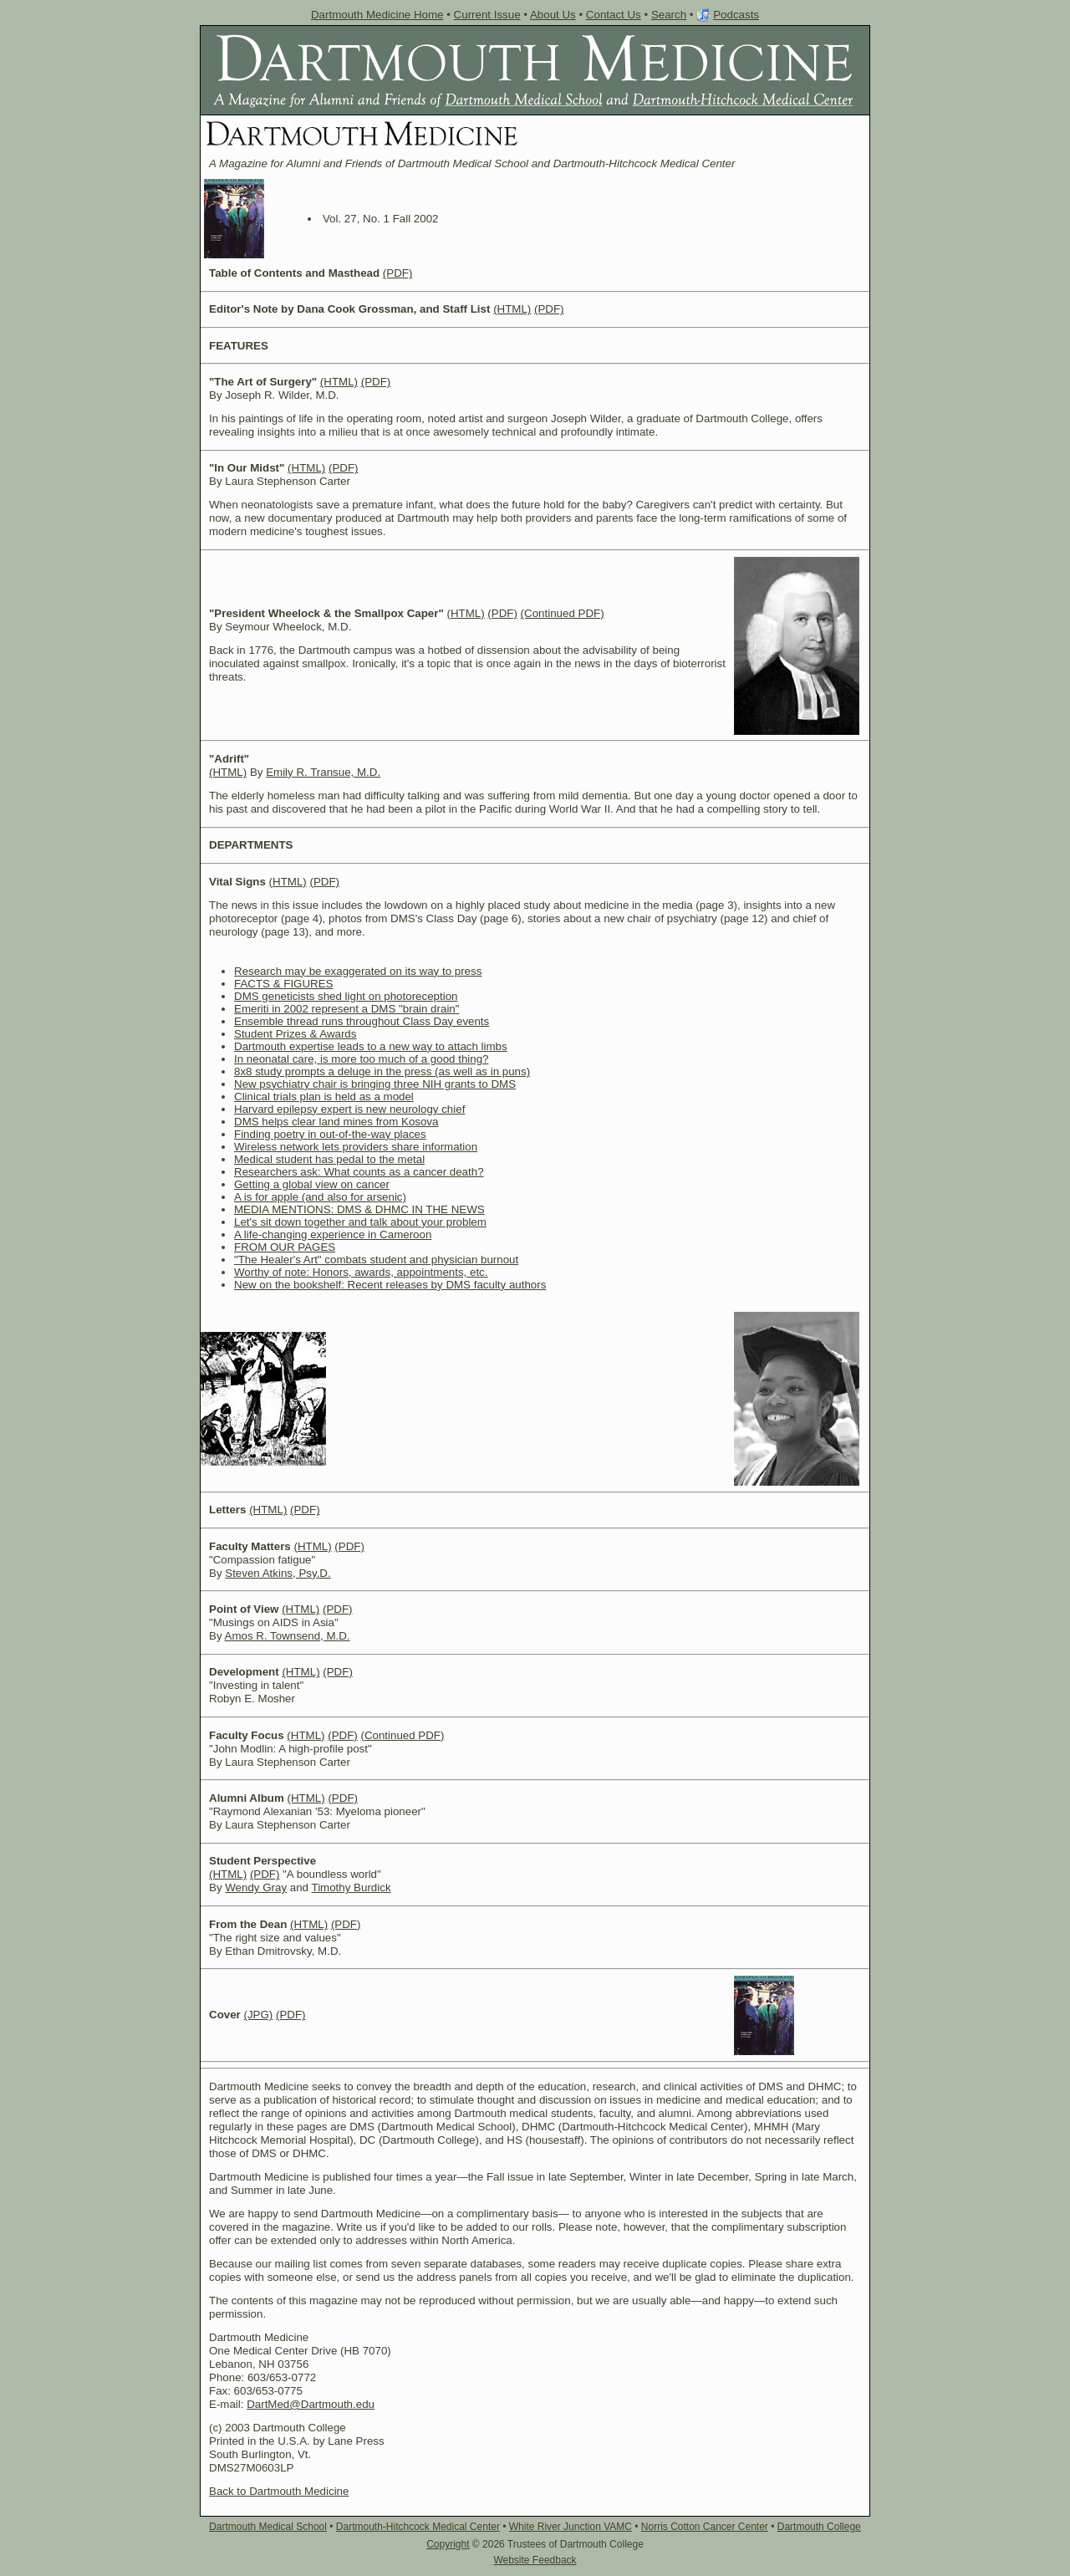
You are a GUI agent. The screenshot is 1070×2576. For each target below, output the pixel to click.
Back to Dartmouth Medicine (279, 2491)
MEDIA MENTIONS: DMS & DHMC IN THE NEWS (359, 1209)
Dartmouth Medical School (268, 2527)
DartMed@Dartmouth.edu (310, 2404)
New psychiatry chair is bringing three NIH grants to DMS (375, 1084)
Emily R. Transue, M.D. (323, 772)
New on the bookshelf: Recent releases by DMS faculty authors (390, 1284)
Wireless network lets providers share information (355, 1146)
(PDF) (398, 273)
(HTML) (512, 309)
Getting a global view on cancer (312, 1184)
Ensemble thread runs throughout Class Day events (361, 1021)
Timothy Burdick (351, 1887)
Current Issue (487, 14)
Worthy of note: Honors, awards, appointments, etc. (361, 1272)
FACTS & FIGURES (284, 983)
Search (668, 14)
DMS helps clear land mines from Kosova (336, 1121)
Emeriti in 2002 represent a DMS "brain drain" (347, 1008)
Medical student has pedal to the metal (329, 1159)
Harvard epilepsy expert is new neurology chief (349, 1109)
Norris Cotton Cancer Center (704, 2527)
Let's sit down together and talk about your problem (360, 1222)
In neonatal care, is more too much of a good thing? (361, 1059)
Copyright (447, 2544)
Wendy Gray (256, 1887)
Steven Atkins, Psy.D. (277, 1573)
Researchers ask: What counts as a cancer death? (359, 1172)
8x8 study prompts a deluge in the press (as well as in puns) (382, 1071)
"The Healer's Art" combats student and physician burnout (376, 1259)
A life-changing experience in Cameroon (332, 1234)
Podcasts (736, 14)
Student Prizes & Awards (295, 1034)
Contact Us (613, 14)
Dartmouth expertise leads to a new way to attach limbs (370, 1046)
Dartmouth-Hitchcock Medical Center (418, 2527)
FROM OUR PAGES (284, 1247)
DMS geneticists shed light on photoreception (345, 996)
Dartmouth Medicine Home (377, 14)
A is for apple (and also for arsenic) (320, 1197)
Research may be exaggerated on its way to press (358, 971)
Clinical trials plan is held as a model (324, 1096)
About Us (553, 14)
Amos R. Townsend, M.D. (287, 1636)
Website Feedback (534, 2560)
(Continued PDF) (562, 613)
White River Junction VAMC (570, 2527)
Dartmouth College (819, 2527)
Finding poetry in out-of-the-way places (330, 1134)
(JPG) (258, 2014)
